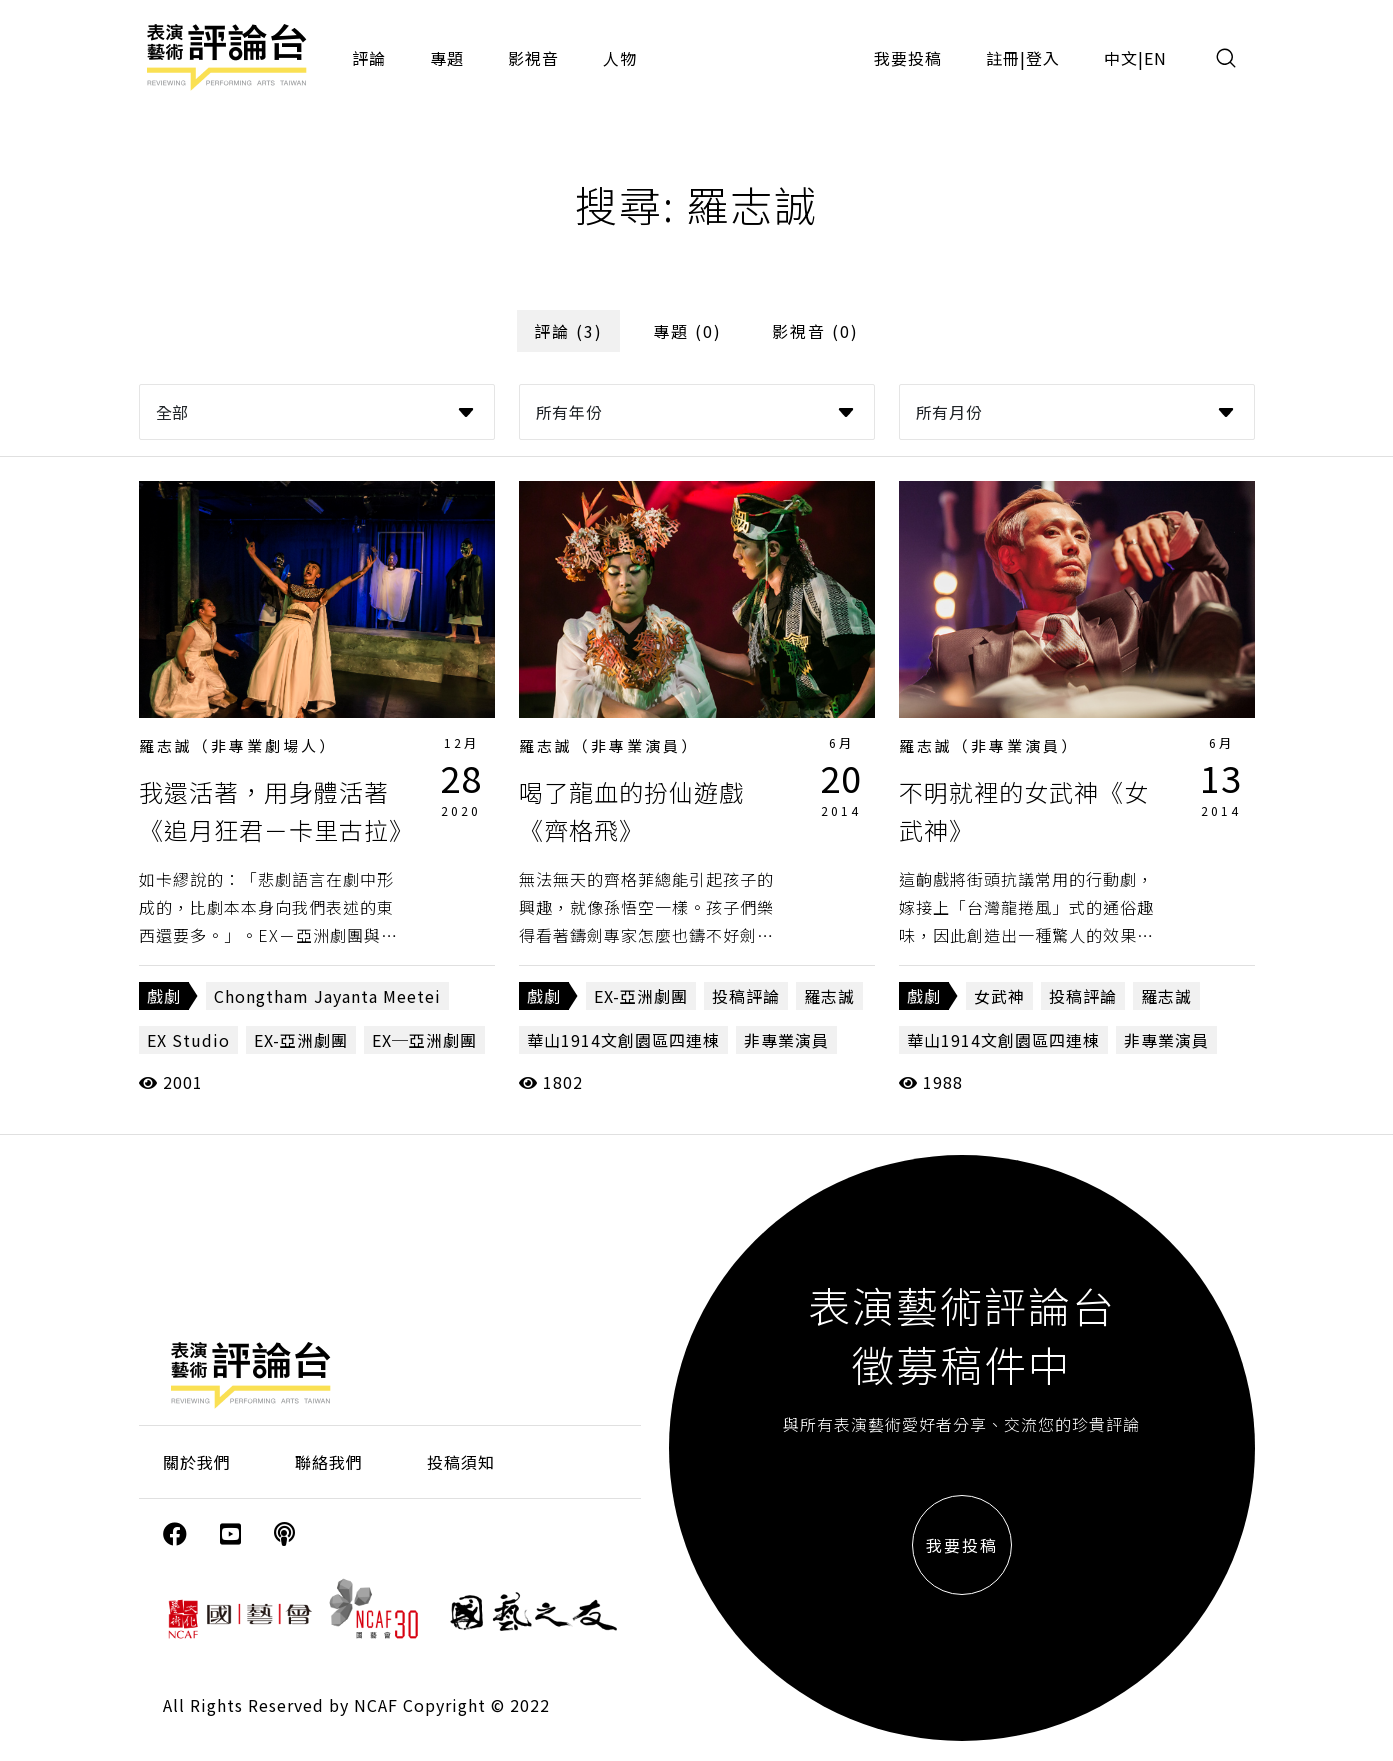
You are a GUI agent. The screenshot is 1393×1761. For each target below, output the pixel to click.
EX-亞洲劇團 (301, 1040)
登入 (1043, 58)
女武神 (999, 996)
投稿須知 (461, 1462)
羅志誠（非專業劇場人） (238, 745)
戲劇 (164, 996)
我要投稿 (908, 58)
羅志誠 (829, 996)
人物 (620, 58)
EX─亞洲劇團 (424, 1040)
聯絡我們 (329, 1462)
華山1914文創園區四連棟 (623, 1040)
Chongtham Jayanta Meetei (327, 996)
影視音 (533, 58)
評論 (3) (568, 331)
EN (1155, 58)
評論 (369, 58)
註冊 (1003, 58)
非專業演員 (786, 1040)
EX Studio (188, 1040)
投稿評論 (746, 996)
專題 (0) (687, 331)
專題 (447, 58)
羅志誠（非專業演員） (609, 745)
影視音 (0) (815, 331)
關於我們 (197, 1462)
